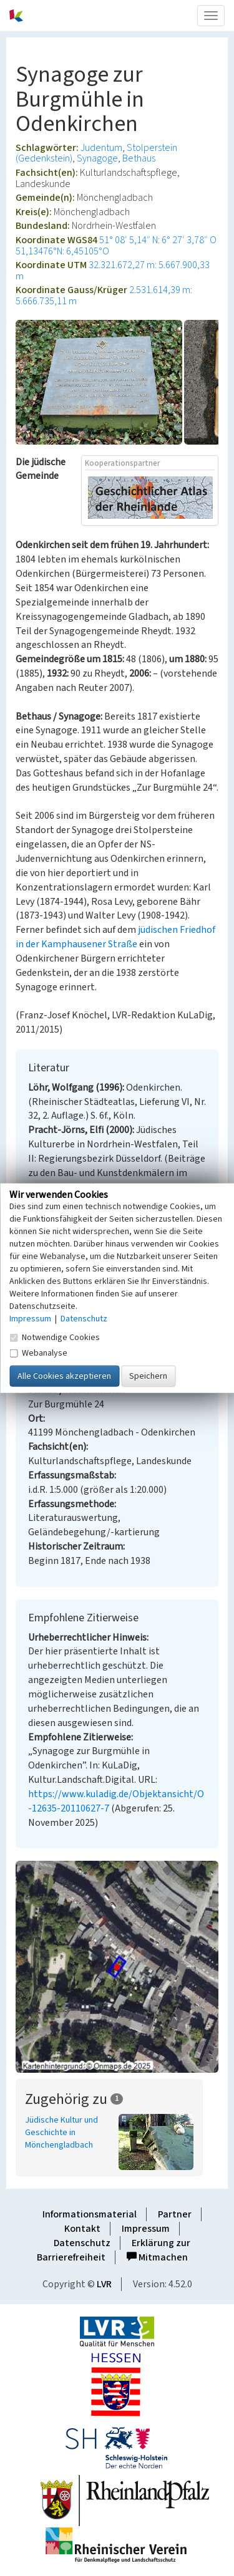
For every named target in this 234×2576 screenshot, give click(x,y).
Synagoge (97, 158)
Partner (175, 2214)
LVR (104, 2284)
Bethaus (138, 158)
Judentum (101, 148)
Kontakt (82, 2229)
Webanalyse (38, 1353)
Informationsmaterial (89, 2214)
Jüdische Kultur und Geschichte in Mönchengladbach (61, 2132)
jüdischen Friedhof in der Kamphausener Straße (115, 937)
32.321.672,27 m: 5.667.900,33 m (113, 270)
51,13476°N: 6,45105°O (62, 251)
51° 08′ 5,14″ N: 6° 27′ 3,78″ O (158, 240)
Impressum (146, 2229)
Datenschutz (82, 2243)
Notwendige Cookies (54, 1337)
